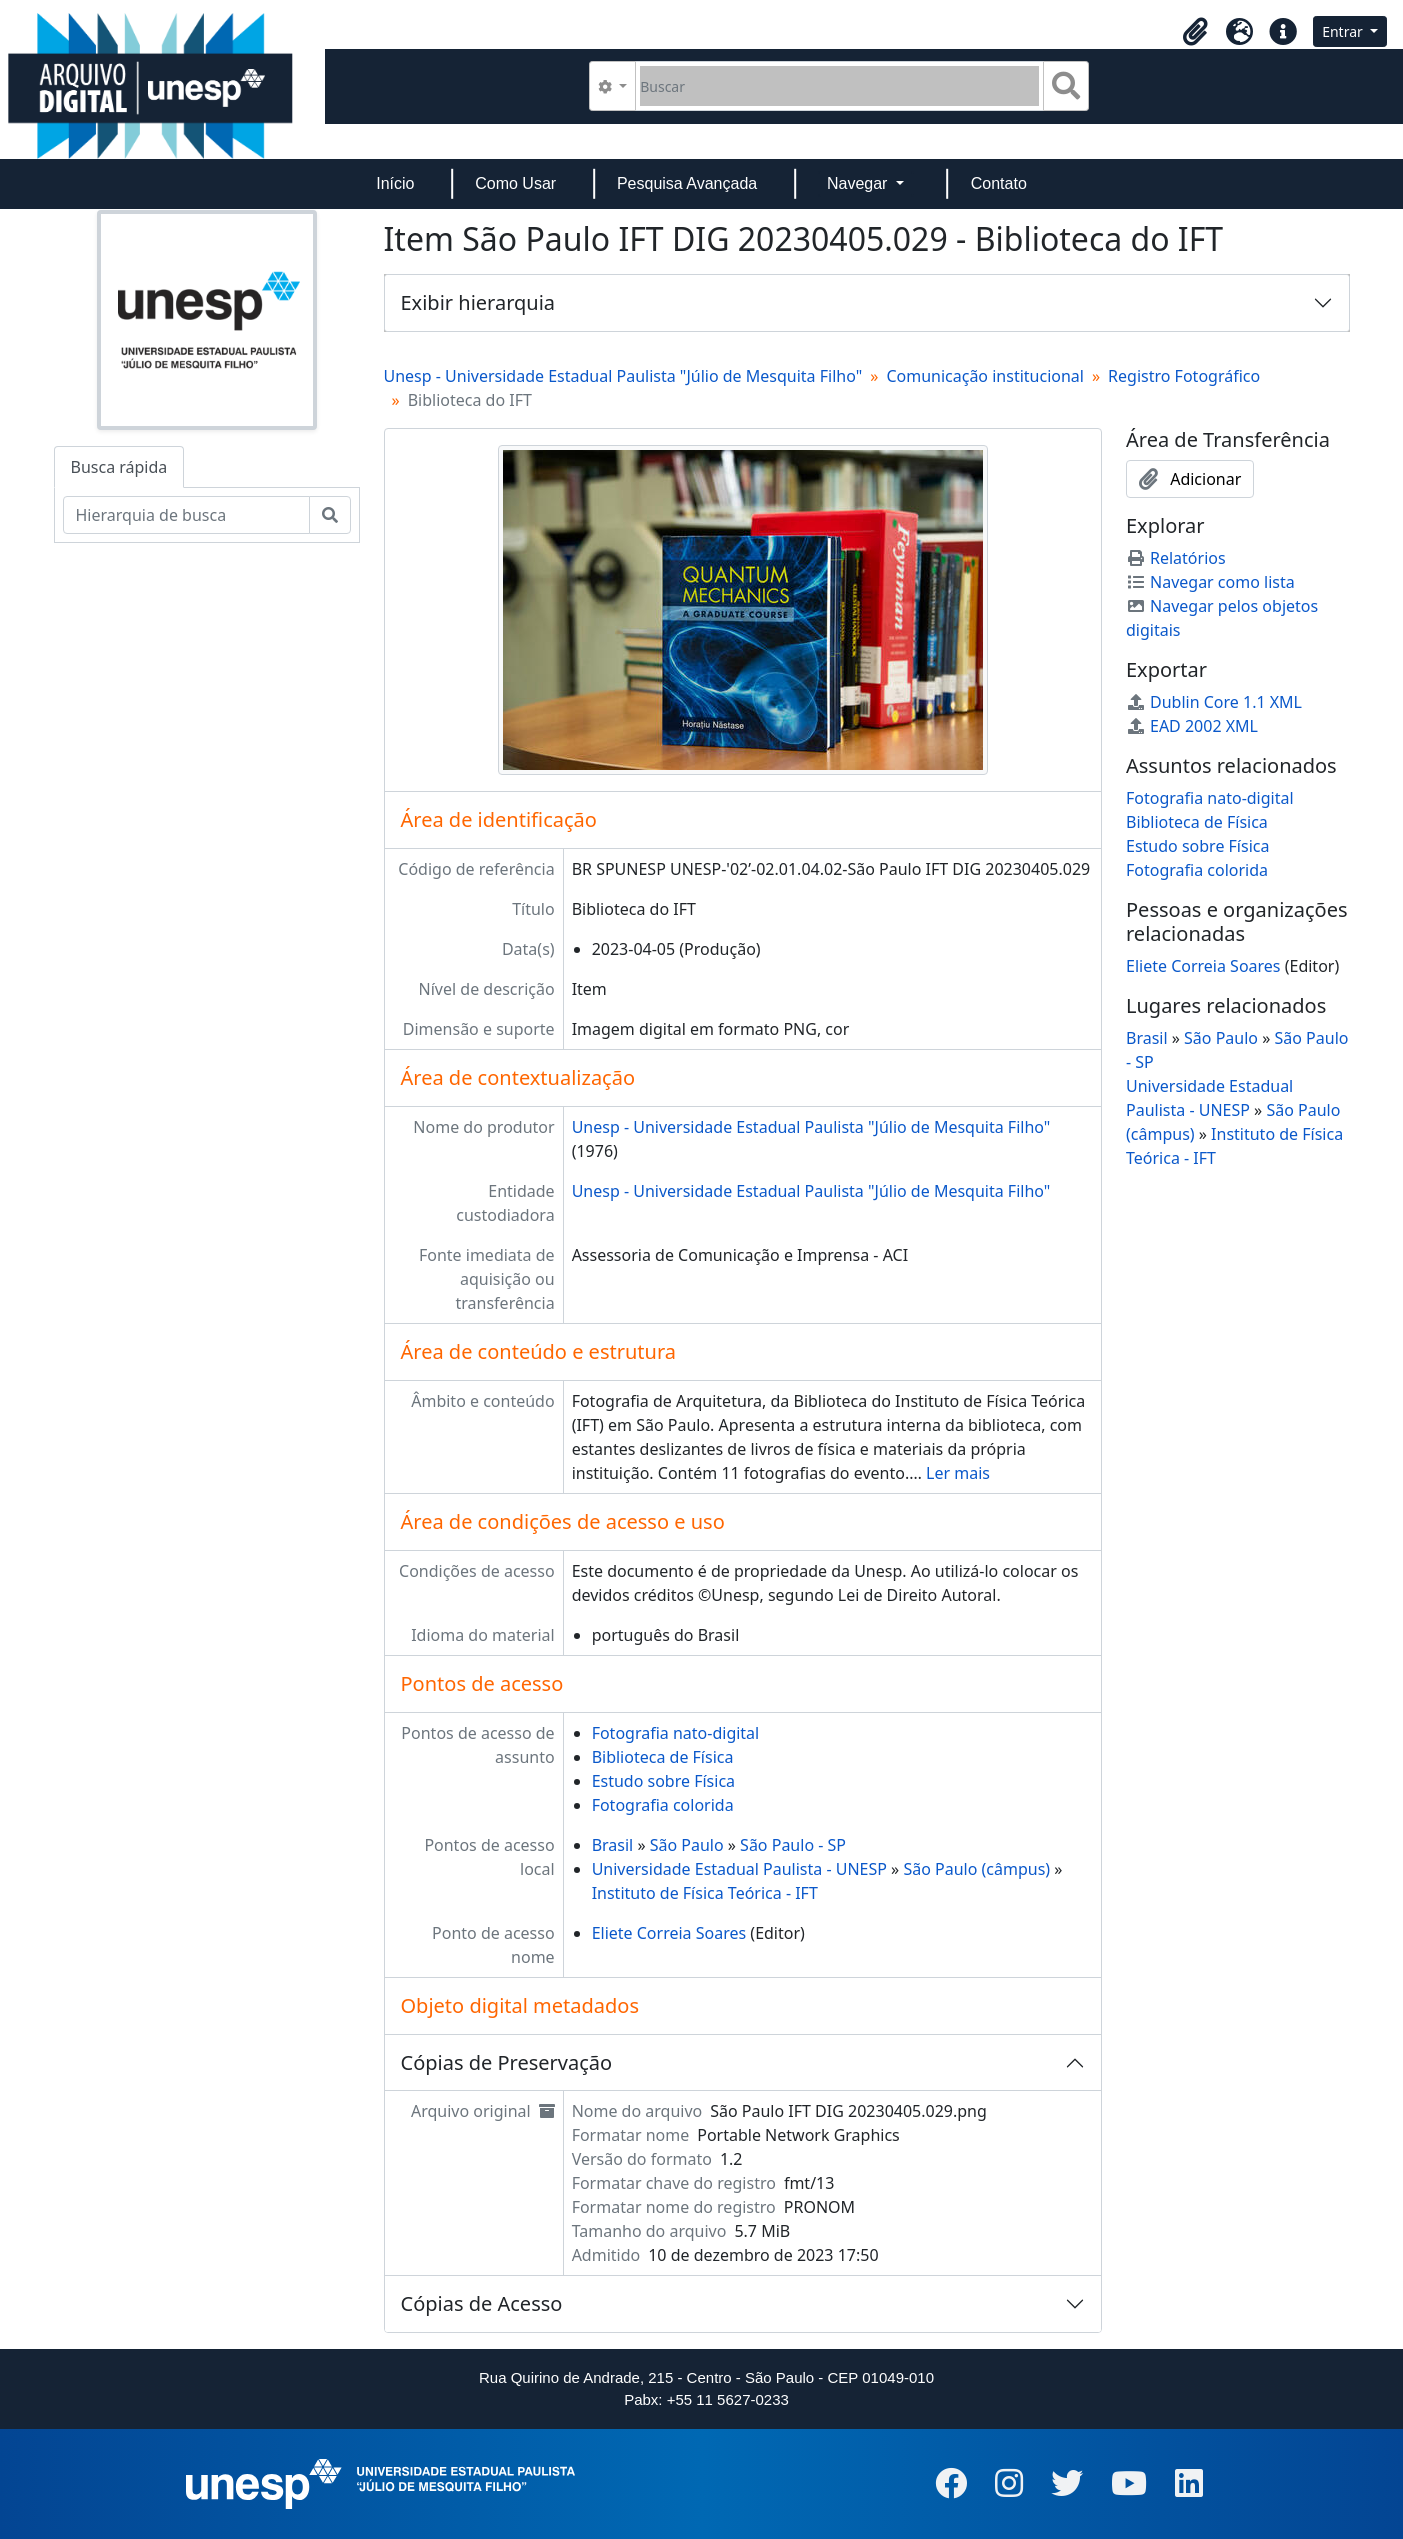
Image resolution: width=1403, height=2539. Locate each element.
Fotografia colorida (663, 1805)
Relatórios (1176, 558)
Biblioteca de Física (663, 1757)
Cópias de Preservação (507, 2062)
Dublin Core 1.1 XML (1214, 702)
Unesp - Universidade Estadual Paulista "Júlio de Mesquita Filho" (623, 376)
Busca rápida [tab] (119, 467)
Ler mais (958, 1473)
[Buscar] (839, 86)
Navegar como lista (1210, 582)
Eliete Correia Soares (669, 1933)
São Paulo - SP (793, 1845)
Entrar (1344, 31)
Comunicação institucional (985, 376)
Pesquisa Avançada (687, 183)
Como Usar (515, 183)
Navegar (859, 183)
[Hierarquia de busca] (186, 515)
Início (395, 183)
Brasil (613, 1845)
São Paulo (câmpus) (976, 1869)
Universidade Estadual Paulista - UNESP (739, 1869)
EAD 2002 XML (1192, 726)
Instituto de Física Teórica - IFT (705, 1893)
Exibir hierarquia (478, 302)
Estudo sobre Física (663, 1781)
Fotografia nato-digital (676, 1733)
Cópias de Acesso (482, 2303)
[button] (1195, 32)
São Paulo (687, 1845)
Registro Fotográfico (1184, 376)
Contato (999, 183)
